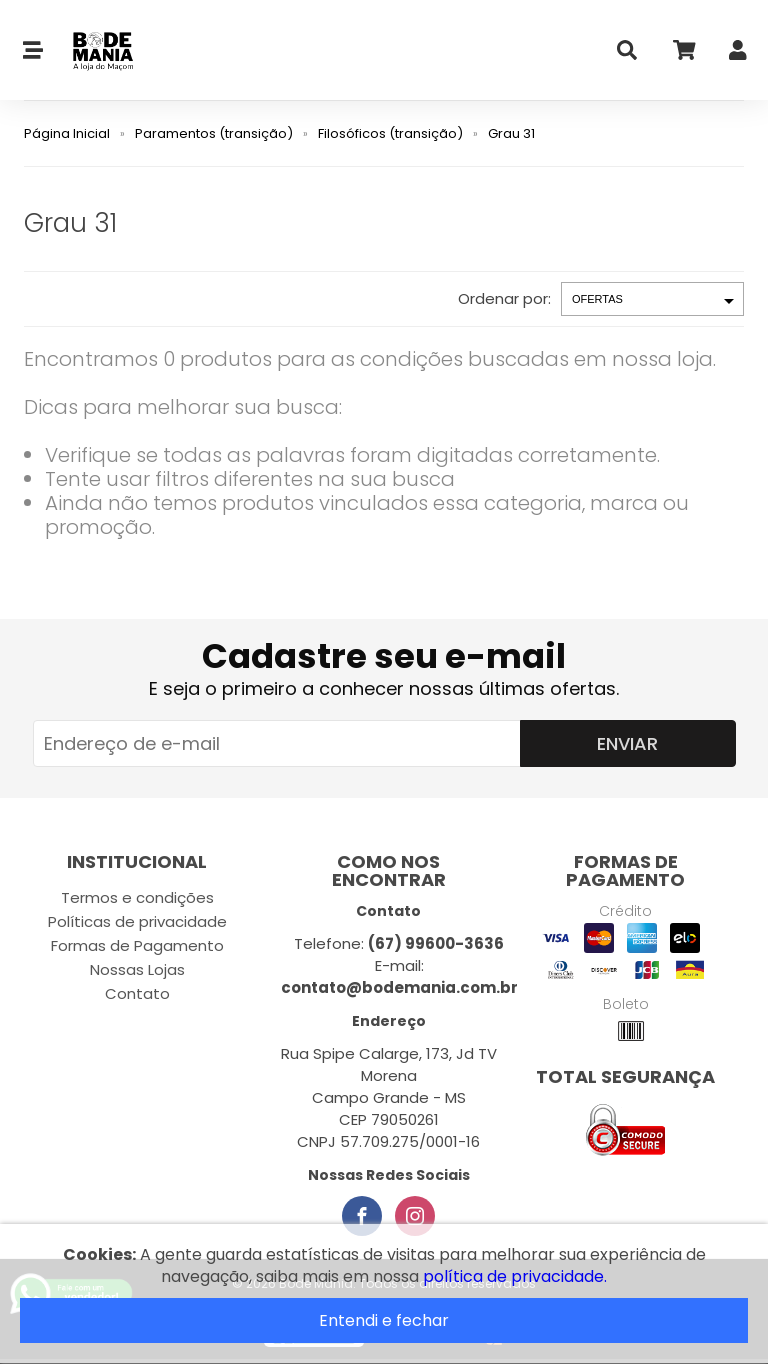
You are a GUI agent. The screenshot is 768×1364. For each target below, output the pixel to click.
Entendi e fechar (384, 1320)
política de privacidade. (515, 1276)
